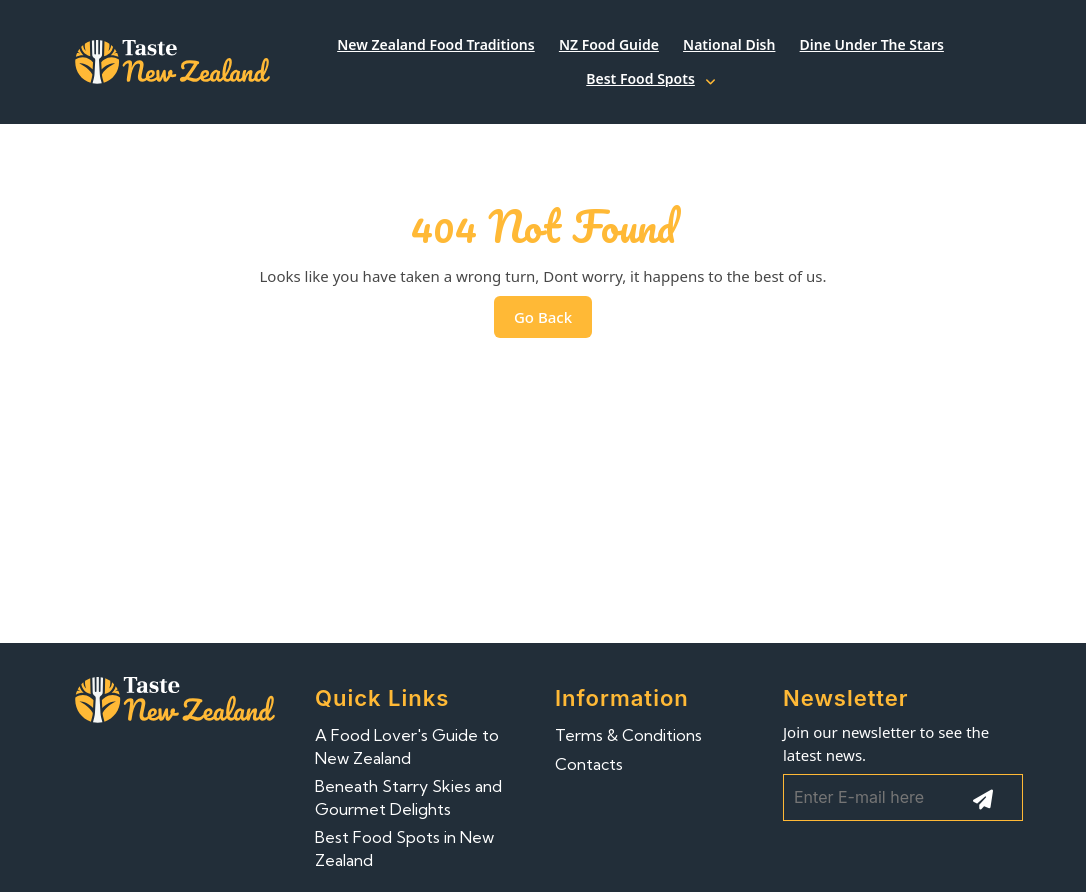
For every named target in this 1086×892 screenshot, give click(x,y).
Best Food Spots (640, 78)
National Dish (729, 44)
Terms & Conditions (628, 735)
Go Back (553, 322)
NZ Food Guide (609, 44)
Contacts (589, 764)
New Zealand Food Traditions (436, 44)
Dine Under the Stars (872, 44)
